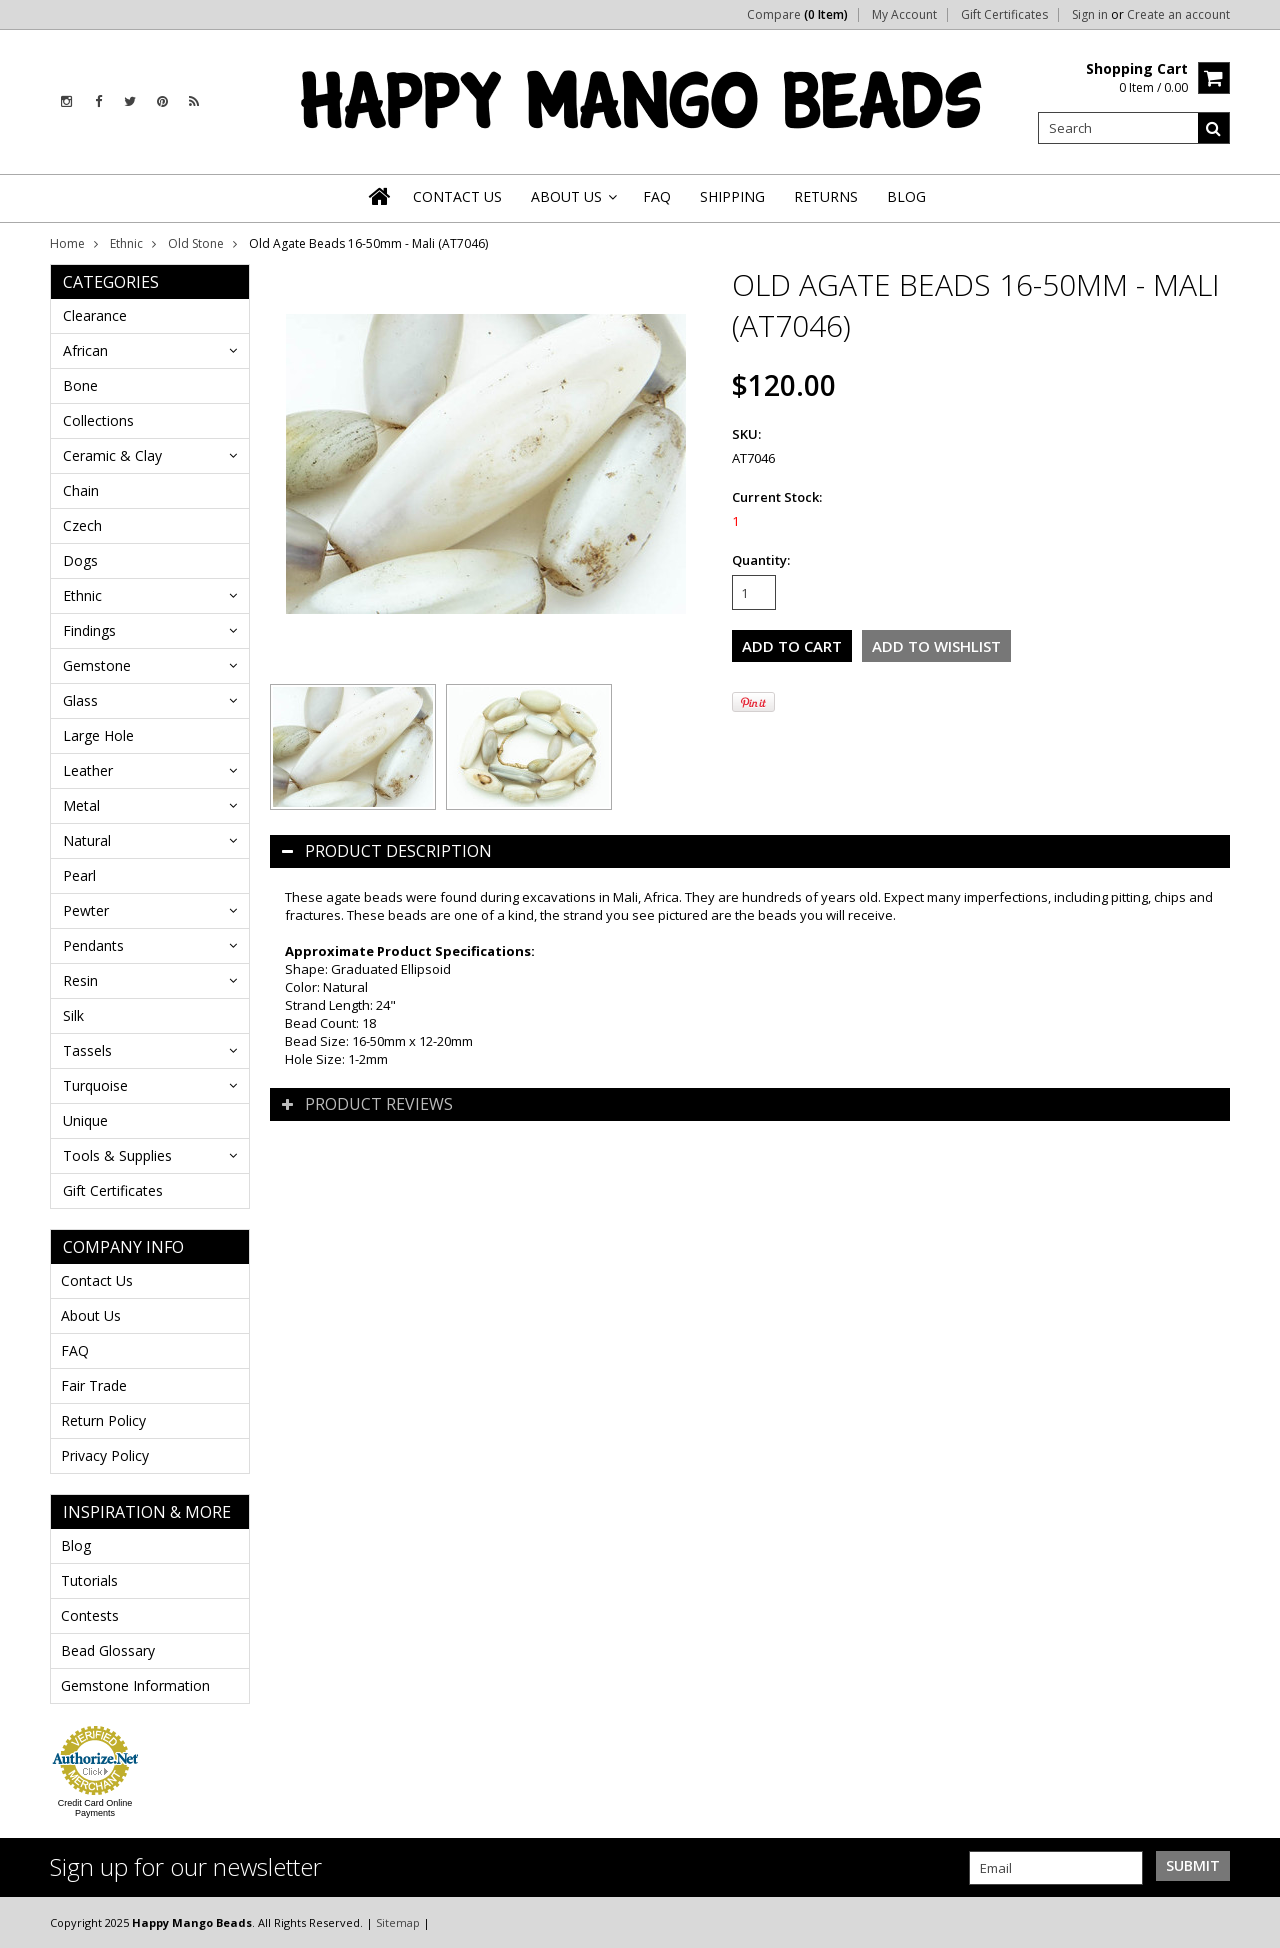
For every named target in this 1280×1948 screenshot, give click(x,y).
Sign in (1090, 15)
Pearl (79, 875)
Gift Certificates (1004, 15)
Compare (797, 15)
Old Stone (196, 243)
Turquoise (95, 1085)
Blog (76, 1545)
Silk (73, 1015)
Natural (87, 840)
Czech (82, 525)
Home (67, 243)
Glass (80, 700)
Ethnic (126, 243)
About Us (91, 1315)
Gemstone (97, 665)
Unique (85, 1120)
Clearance (95, 315)
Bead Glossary (108, 1650)
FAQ (75, 1350)
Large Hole (98, 735)
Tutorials (89, 1580)
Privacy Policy (105, 1455)
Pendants (93, 945)
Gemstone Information (135, 1685)
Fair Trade (94, 1385)
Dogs (80, 560)
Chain (81, 490)
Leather (88, 770)
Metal (81, 805)
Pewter (86, 910)
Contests (90, 1615)
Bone (80, 385)
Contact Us (97, 1280)
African (85, 350)
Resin (80, 980)
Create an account (1178, 15)
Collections (98, 420)
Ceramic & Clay (112, 455)
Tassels (87, 1050)
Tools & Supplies (117, 1155)
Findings (89, 630)
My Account (904, 15)
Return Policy (103, 1420)
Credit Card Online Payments (95, 1808)
